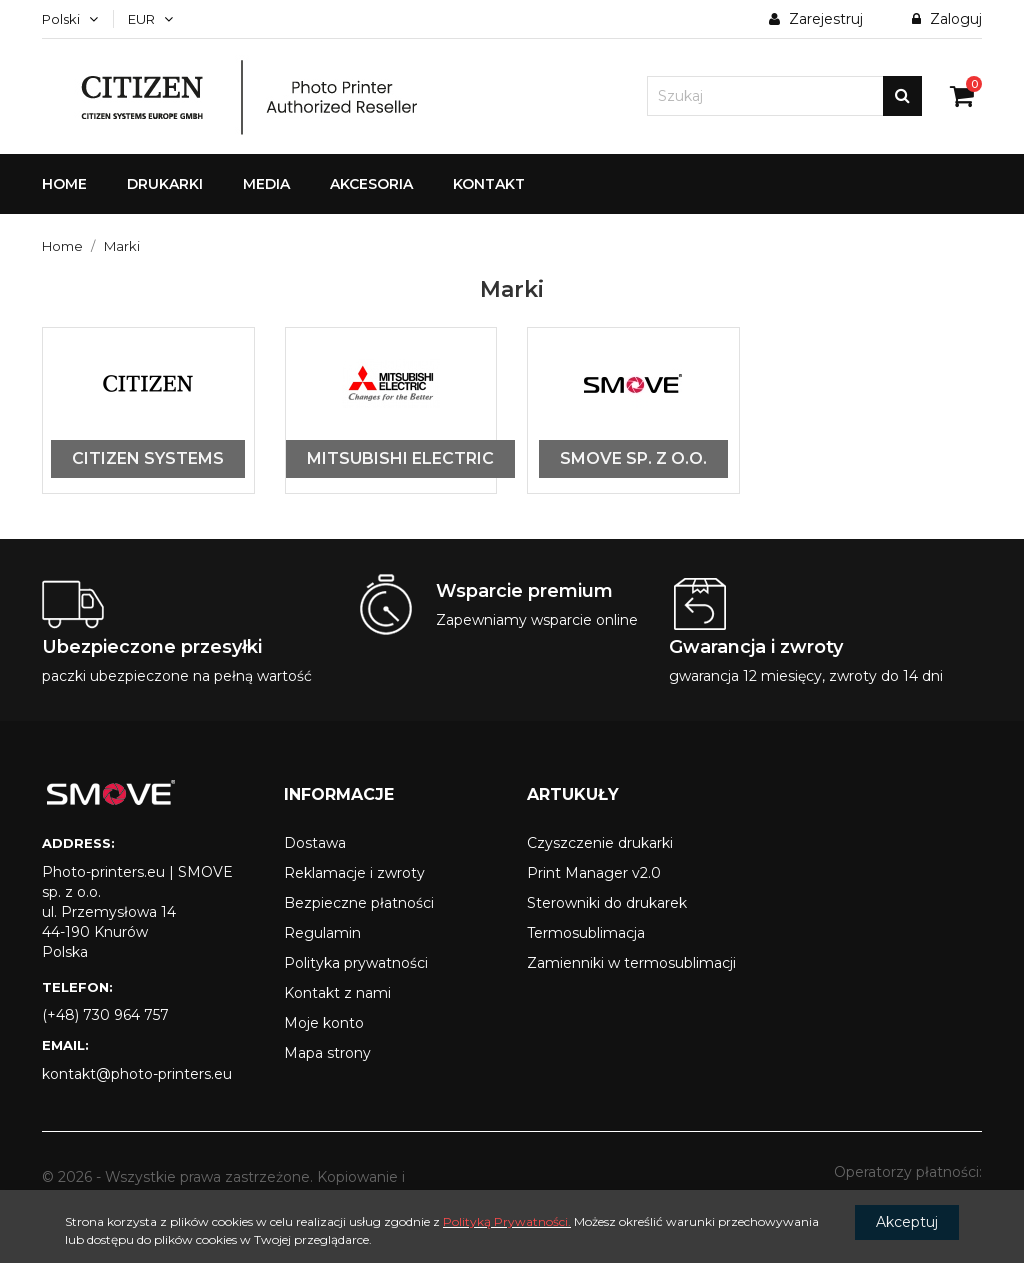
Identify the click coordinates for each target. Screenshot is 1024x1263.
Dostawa (315, 843)
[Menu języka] (70, 19)
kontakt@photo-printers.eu (137, 1074)
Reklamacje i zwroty (354, 873)
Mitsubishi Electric (400, 458)
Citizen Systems (148, 458)
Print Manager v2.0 (594, 873)
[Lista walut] (150, 19)
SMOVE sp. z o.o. (633, 458)
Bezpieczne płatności (359, 903)
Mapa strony (327, 1053)
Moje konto (324, 1023)
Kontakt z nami (337, 993)
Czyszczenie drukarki (600, 843)
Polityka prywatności (356, 963)
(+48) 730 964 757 (105, 1015)
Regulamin (322, 933)
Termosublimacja (586, 933)
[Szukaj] (784, 96)
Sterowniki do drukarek (607, 903)
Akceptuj (907, 1222)
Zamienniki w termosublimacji (631, 963)
